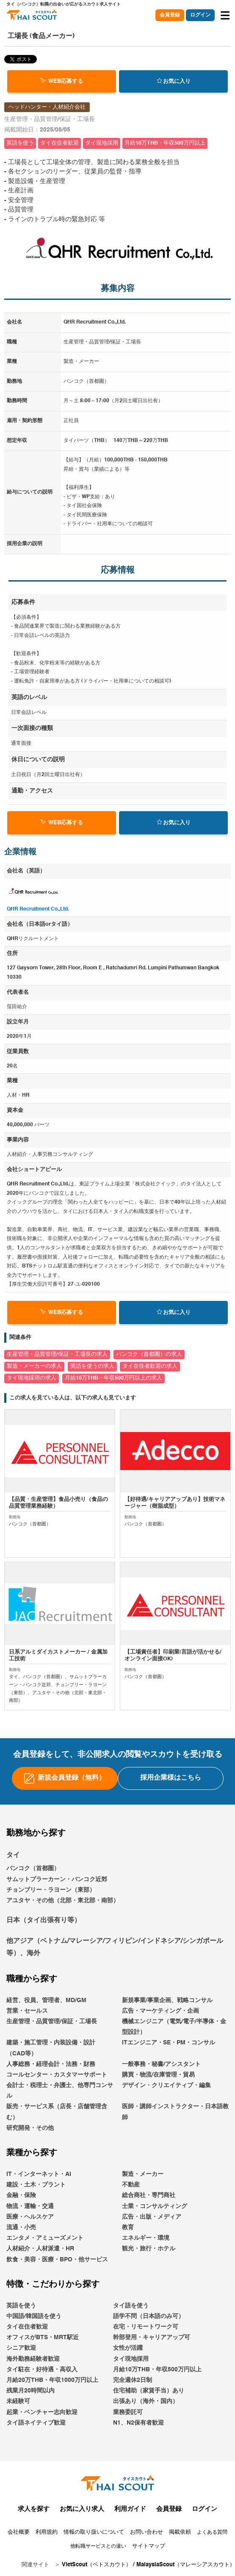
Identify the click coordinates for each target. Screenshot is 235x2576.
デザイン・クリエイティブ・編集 (166, 2085)
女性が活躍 (128, 2348)
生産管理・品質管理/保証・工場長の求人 (57, 1354)
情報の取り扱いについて (94, 2532)
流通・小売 (21, 2227)
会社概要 (19, 2532)
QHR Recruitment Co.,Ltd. (38, 909)
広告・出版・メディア (151, 2217)
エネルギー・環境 (145, 2238)
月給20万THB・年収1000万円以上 (52, 2380)
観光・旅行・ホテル (148, 2249)
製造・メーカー (142, 2174)
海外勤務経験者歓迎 (33, 2359)
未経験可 (18, 2401)
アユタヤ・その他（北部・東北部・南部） (62, 1901)
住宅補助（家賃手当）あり (148, 2391)
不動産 (131, 2185)
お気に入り (174, 81)
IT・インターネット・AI (38, 2174)
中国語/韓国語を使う (33, 2316)
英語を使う (21, 2306)
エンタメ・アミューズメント (44, 2238)
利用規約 (47, 2532)
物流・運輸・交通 (30, 2206)
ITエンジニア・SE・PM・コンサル (168, 2043)
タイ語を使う (131, 2306)
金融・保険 (21, 2195)
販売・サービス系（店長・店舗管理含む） (56, 2112)
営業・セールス (27, 2011)
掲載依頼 (180, 2532)
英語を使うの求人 (92, 1366)
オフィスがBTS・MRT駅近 (42, 2337)
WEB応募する (61, 81)
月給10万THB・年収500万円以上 (157, 2370)
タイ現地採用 (131, 2359)
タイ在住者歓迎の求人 (149, 1366)
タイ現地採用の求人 (31, 1378)
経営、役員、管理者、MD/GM (46, 2000)
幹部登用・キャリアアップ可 (151, 2337)
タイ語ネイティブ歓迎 (36, 2423)
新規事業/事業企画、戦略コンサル (167, 2000)
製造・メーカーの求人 (34, 1366)
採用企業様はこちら (170, 1778)
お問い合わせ (146, 2532)
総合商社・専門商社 (148, 2195)
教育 (128, 2227)
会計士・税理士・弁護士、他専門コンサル (59, 2090)
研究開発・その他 (30, 2128)
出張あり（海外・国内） (145, 2401)
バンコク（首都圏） (33, 1868)
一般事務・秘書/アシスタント (161, 2064)
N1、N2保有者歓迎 (138, 2423)
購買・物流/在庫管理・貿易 (158, 2075)
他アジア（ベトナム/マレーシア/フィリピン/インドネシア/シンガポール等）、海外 (114, 1947)
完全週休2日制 (132, 2380)
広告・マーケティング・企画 (160, 2011)
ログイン (200, 15)
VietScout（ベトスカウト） (96, 2565)
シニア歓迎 (21, 2348)
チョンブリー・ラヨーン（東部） (50, 1890)
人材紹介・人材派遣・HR (40, 2249)
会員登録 (170, 15)
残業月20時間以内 (30, 2391)
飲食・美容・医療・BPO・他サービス (57, 2260)
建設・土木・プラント (36, 2185)
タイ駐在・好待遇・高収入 (41, 2370)
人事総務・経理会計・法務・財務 (50, 2064)
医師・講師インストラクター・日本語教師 (175, 2112)
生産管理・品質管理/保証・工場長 (51, 2022)
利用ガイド (130, 2509)
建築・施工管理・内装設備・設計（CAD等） (50, 2048)
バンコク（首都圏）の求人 (149, 1354)
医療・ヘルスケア (30, 2217)
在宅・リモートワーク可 (145, 2327)
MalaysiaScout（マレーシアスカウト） (185, 2565)
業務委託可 (128, 2412)
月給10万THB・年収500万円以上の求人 (113, 1378)
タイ (13, 1855)
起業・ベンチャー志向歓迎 (41, 2412)
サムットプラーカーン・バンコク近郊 (56, 1879)
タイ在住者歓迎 (27, 2327)
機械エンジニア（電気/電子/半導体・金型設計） (174, 2027)
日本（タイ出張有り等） (43, 1920)
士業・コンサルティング (154, 2206)
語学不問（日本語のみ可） (148, 2316)
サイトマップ (148, 2546)
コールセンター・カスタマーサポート (56, 2075)
